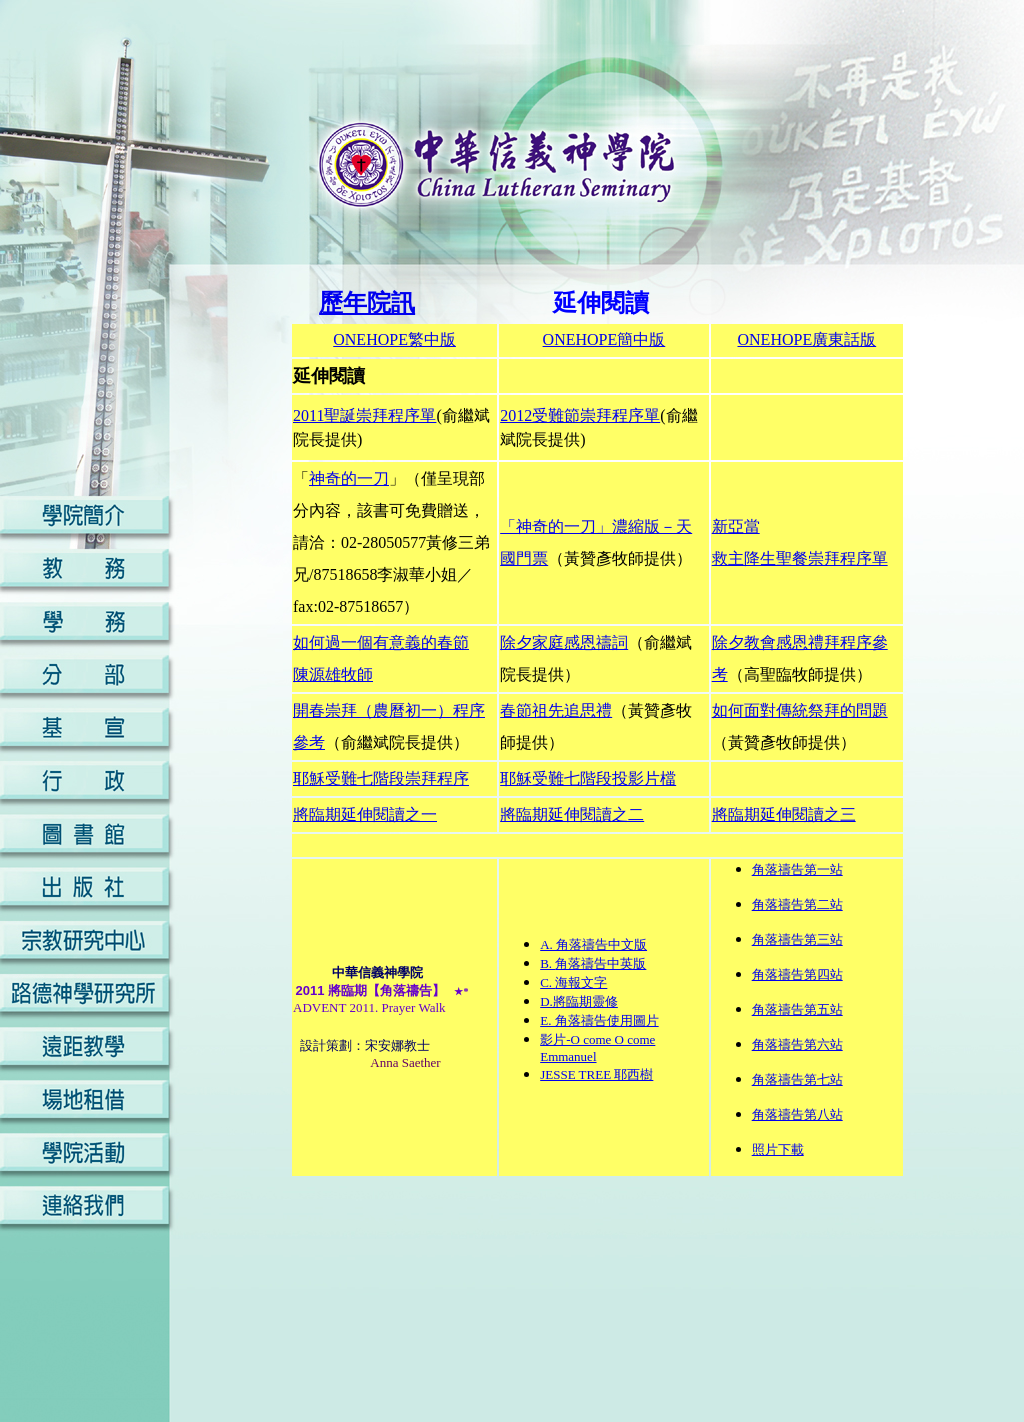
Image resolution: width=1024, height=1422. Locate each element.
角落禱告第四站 (797, 974)
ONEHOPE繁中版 (394, 339)
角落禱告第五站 (797, 1009)
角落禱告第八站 (797, 1114)
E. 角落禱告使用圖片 (599, 1020)
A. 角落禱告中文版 (593, 944)
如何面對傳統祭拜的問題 (800, 710)
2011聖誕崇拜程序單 (364, 415)
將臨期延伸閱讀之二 (572, 814)
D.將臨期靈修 (579, 1001)
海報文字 (581, 982)
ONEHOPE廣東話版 (807, 339)
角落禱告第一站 (797, 869)
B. (547, 963)
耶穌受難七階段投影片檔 (588, 778)
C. (547, 982)
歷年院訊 (367, 303)
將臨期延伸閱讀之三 (784, 814)
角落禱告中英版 (600, 963)
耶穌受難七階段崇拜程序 (381, 778)
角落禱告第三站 (797, 939)
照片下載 (778, 1149)
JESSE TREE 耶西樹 (596, 1074)
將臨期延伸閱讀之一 (365, 814)
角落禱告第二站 (797, 904)
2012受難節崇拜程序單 (580, 415)
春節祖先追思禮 (556, 710)
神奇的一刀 (349, 478)
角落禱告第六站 (797, 1044)
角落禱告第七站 (797, 1079)
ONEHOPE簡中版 (604, 339)
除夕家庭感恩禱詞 (564, 642)
